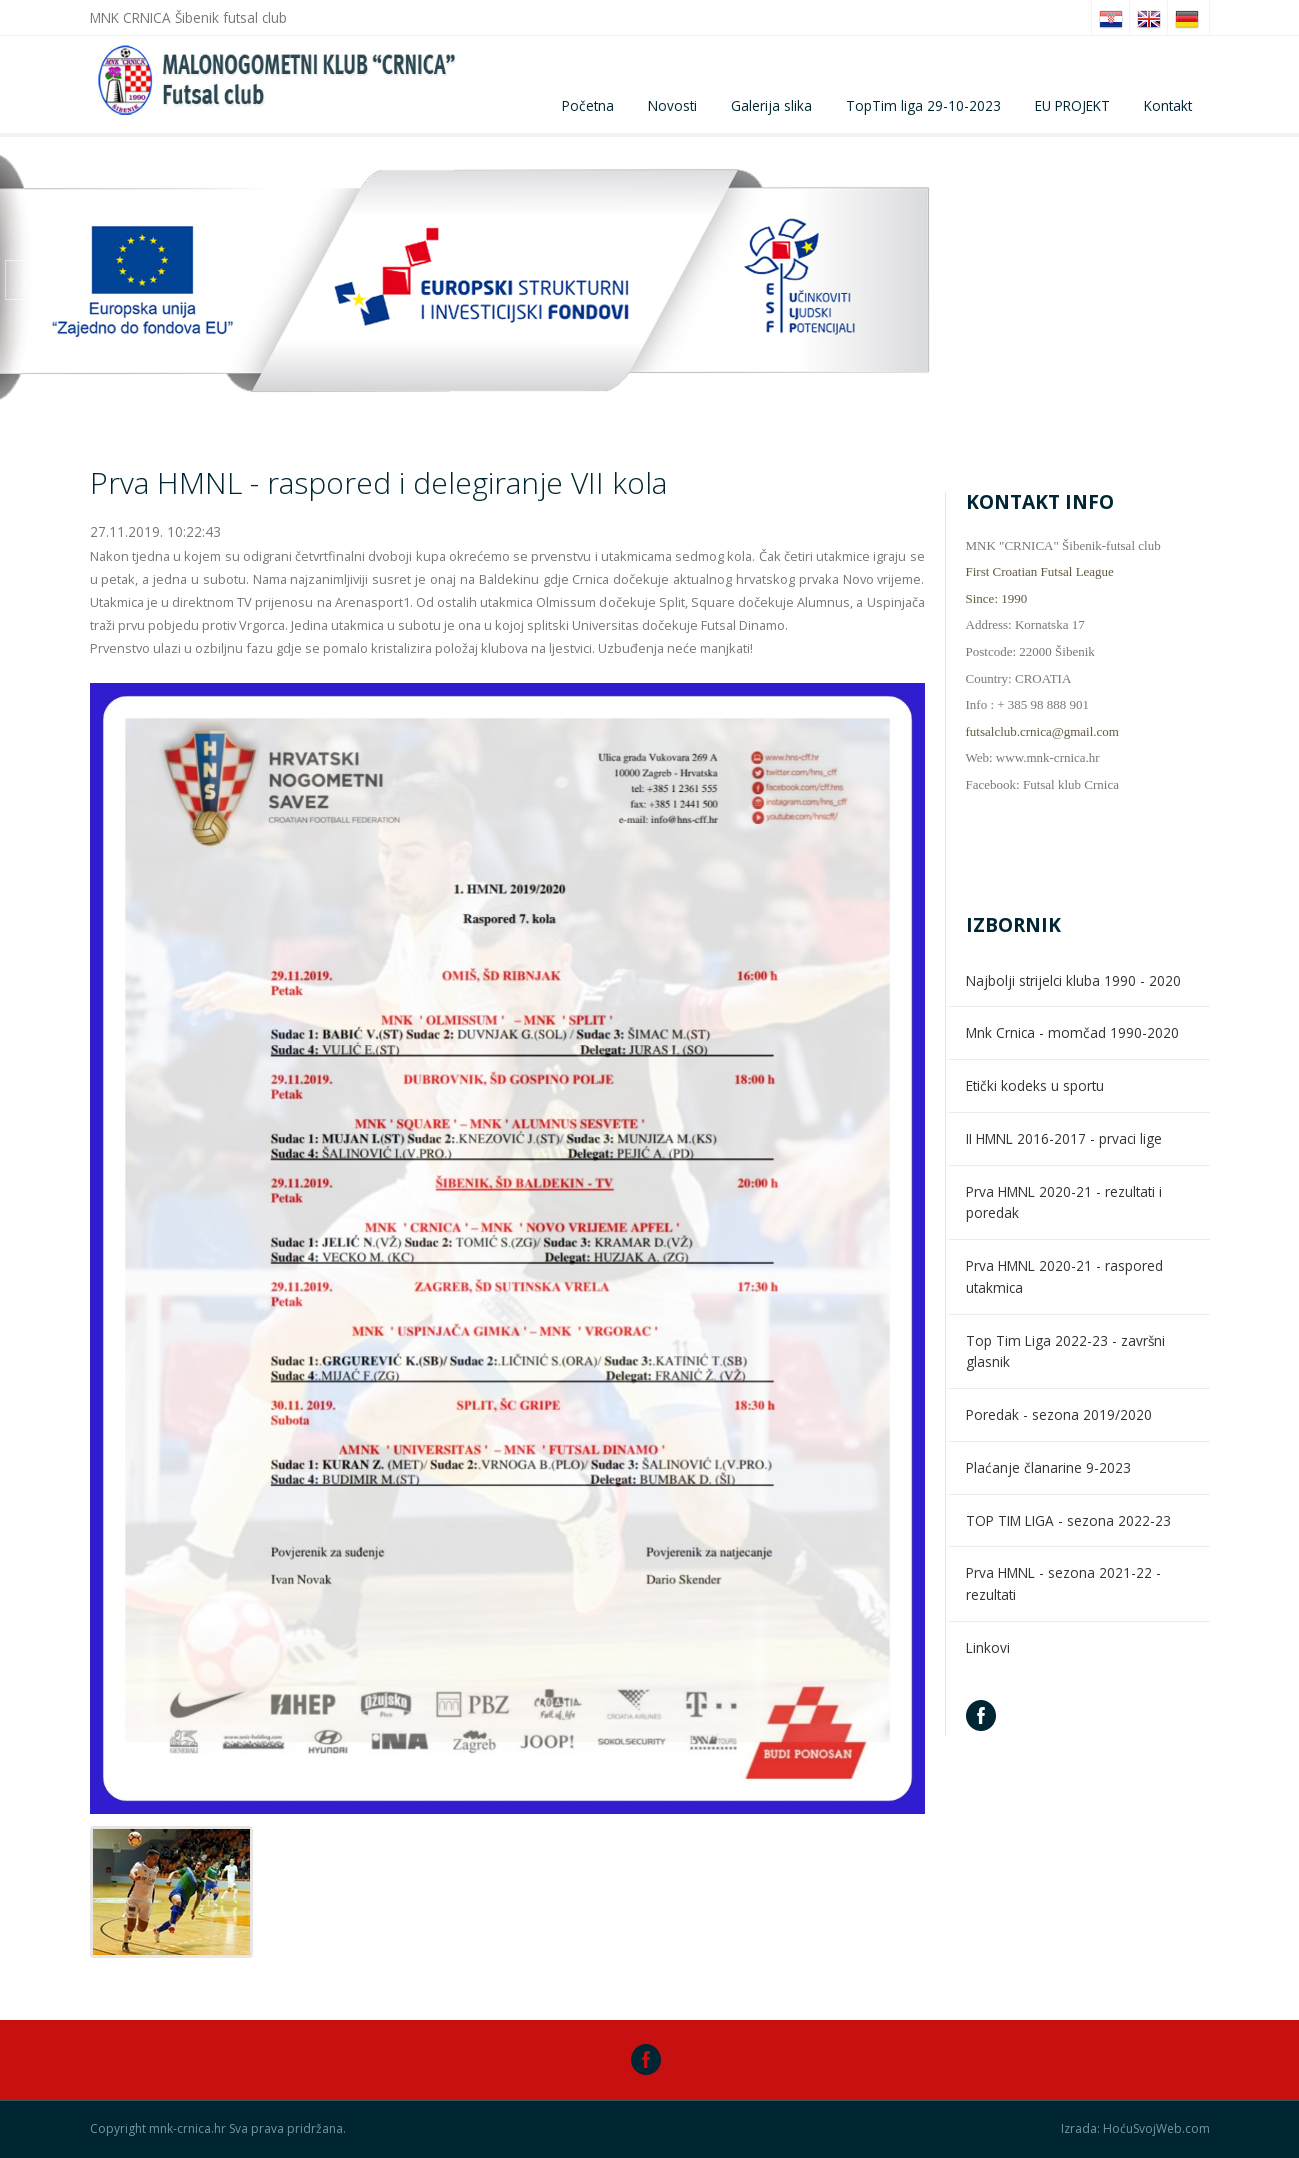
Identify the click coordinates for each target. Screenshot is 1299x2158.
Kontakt (1168, 105)
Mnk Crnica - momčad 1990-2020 (1072, 1032)
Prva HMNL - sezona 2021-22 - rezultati (1063, 1583)
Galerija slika (771, 105)
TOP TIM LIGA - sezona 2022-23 (1068, 1520)
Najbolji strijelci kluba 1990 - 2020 (1073, 980)
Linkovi (988, 1647)
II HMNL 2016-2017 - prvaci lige (1064, 1138)
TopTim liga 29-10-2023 (923, 105)
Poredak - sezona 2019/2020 (1059, 1414)
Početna (588, 105)
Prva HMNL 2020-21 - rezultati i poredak (1064, 1202)
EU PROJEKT (1072, 105)
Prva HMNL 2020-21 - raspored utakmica (1064, 1276)
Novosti (672, 105)
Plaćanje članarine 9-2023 (1048, 1467)
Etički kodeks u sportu (1035, 1085)
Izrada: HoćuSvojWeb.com (1135, 2129)
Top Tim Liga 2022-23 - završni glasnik (1065, 1351)
